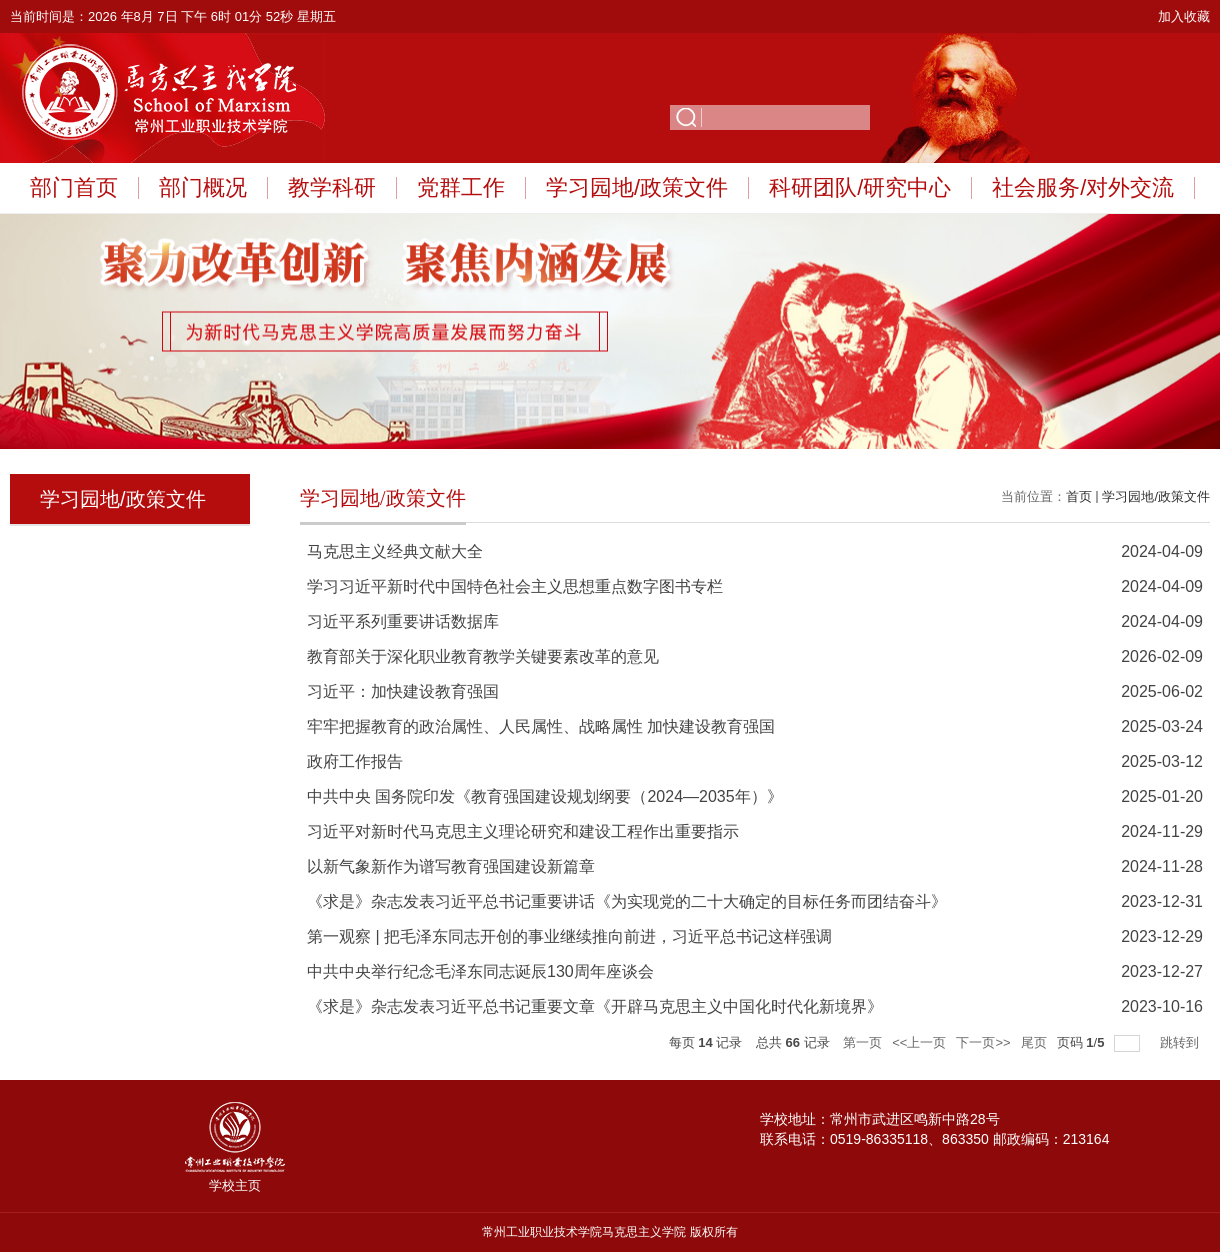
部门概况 (203, 188)
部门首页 (74, 188)
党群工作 (461, 188)
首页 (1079, 496)
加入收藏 (1184, 16)
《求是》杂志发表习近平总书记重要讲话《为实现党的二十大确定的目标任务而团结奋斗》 (627, 901)
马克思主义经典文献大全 (395, 551)
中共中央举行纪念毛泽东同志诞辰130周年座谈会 (480, 971)
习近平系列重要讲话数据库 (403, 621)
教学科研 (332, 188)
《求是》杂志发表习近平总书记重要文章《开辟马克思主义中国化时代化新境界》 (595, 1006)
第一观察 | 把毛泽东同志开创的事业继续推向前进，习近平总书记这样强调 (569, 936)
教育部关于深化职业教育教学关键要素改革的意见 (483, 656)
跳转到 (1181, 1042)
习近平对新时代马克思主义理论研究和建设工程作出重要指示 (523, 831)
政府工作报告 (355, 761)
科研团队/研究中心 (860, 188)
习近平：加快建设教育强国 (403, 691)
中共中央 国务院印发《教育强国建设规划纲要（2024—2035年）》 (545, 796)
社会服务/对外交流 (1083, 188)
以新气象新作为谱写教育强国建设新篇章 (451, 866)
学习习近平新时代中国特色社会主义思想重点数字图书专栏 (515, 586)
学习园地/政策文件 (637, 188)
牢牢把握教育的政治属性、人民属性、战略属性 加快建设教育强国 (541, 726)
